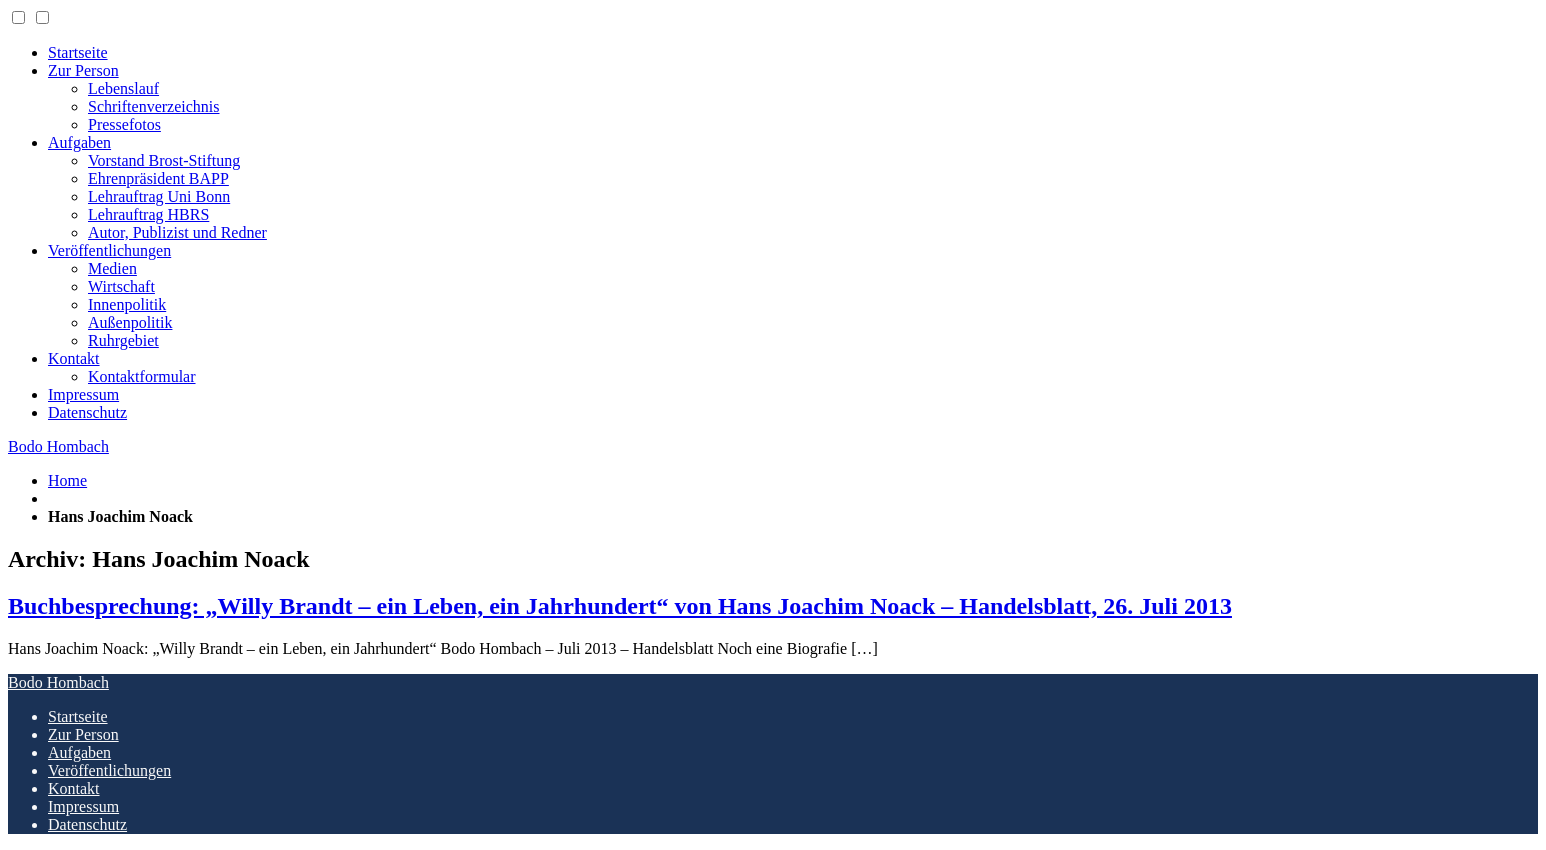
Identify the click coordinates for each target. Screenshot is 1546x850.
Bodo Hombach (58, 446)
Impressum (83, 394)
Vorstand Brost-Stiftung (164, 160)
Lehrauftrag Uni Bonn (159, 196)
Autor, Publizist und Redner (177, 232)
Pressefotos (124, 124)
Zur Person (83, 70)
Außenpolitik (130, 322)
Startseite (78, 52)
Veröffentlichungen (109, 250)
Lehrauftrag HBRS (148, 214)
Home (67, 480)
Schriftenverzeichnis (154, 106)
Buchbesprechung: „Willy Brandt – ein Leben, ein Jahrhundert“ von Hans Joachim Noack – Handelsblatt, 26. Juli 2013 (620, 606)
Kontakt (74, 358)
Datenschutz (87, 412)
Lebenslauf (123, 88)
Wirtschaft (121, 286)
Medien (112, 268)
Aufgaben (79, 142)
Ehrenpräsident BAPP (158, 178)
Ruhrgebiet (123, 340)
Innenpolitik (127, 304)
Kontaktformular (142, 376)
